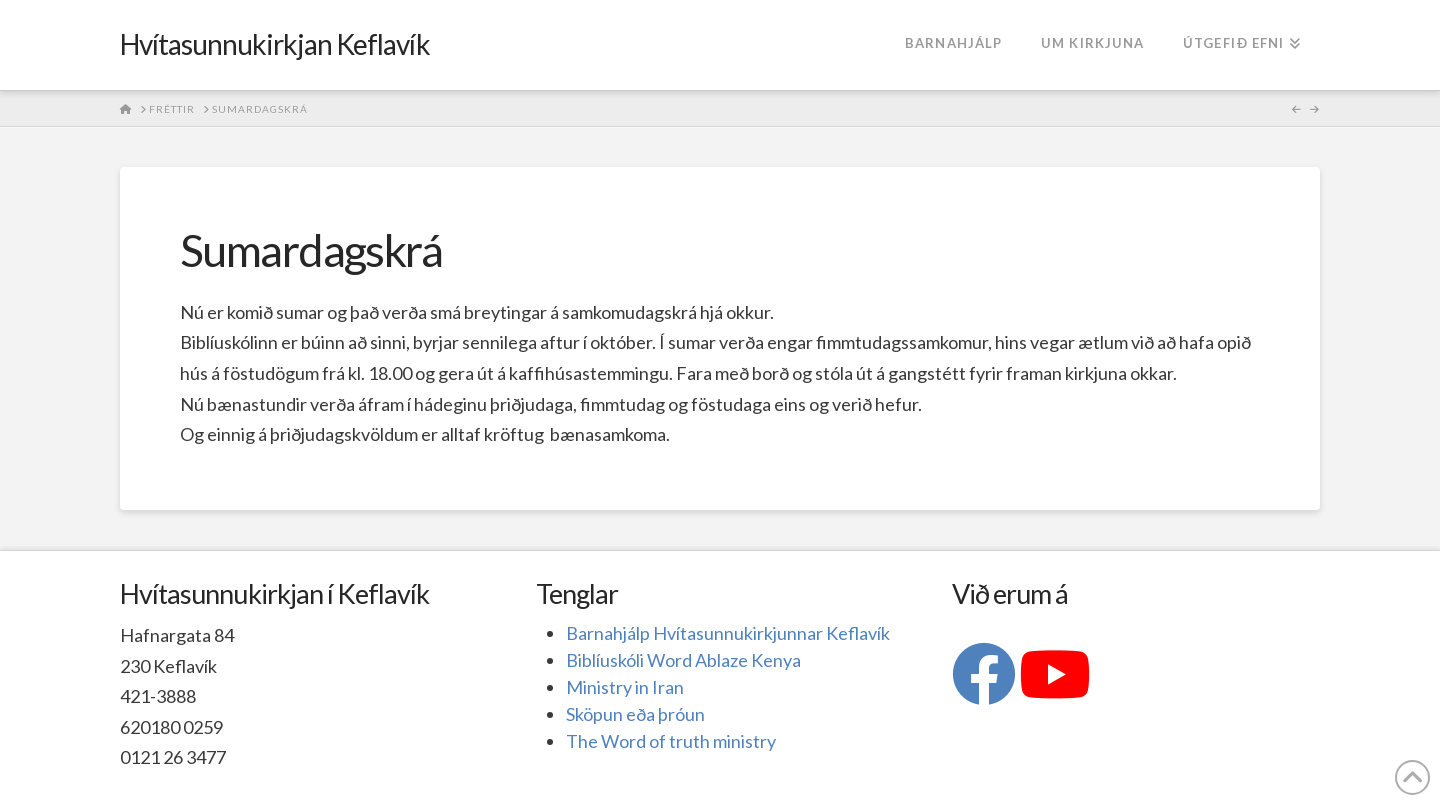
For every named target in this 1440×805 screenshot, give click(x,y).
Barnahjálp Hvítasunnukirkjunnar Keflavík (728, 633)
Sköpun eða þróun (635, 714)
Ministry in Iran (625, 687)
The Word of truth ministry (671, 741)
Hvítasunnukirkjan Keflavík (275, 44)
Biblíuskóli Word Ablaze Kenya (683, 660)
